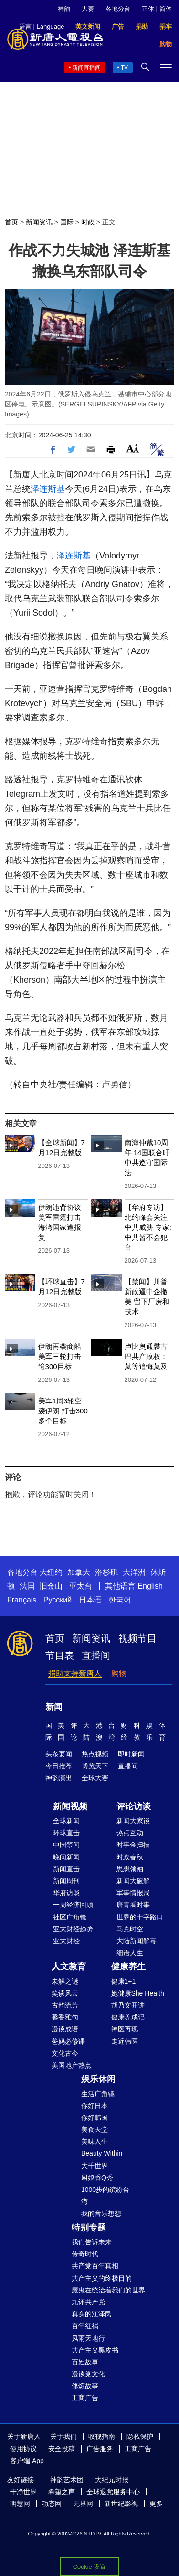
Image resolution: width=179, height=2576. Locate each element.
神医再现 (124, 2029)
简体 (165, 8)
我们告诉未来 (92, 2242)
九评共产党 (88, 2302)
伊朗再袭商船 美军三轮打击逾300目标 (59, 1356)
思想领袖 (129, 1869)
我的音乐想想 (101, 2213)
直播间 (96, 1655)
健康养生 (128, 1966)
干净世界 (23, 2491)
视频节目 (137, 1638)
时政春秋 (129, 1857)
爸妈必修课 (68, 2041)
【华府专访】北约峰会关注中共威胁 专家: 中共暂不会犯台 (148, 1227)
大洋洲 (134, 1572)
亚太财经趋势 (73, 1929)
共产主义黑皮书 (95, 2350)
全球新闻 (66, 1821)
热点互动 (129, 1832)
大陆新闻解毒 (136, 1941)
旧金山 (51, 1586)
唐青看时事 (133, 1904)
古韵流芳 (65, 2005)
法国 (27, 1586)
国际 (67, 222)
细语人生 (129, 1953)
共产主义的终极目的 (102, 2278)
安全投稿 (61, 2449)
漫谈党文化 (88, 2374)
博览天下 (95, 1766)
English (149, 1586)
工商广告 (85, 2398)
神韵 (64, 8)
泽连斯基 (48, 489)
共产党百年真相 (95, 2266)
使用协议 (23, 2449)
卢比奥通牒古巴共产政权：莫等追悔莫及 (146, 1356)
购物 (118, 1673)
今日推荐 (58, 1766)
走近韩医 (124, 2041)
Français (21, 1600)
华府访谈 (66, 1893)
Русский (57, 1600)
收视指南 (101, 2436)
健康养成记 (128, 2017)
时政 (88, 222)
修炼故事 (85, 2386)
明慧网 (20, 2503)
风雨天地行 (88, 2338)
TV (124, 67)
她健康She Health (137, 1993)
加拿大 (78, 1572)
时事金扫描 (133, 1844)
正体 (148, 8)
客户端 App (27, 2460)
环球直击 (66, 1832)
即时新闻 (131, 1754)
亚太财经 (66, 1941)
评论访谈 (133, 1806)
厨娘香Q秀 (97, 2177)
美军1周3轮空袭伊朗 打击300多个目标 (63, 1411)
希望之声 (61, 2491)
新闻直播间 (86, 67)
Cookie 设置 (89, 2566)
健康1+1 (123, 1981)
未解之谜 (65, 1981)
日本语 (90, 1600)
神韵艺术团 (67, 2480)
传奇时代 (85, 2254)
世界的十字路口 (139, 1917)
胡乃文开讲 (128, 2005)
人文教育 (69, 1966)
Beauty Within (101, 2153)
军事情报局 (133, 1893)
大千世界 (94, 2166)
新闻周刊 (66, 1881)
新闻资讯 (39, 222)
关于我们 (63, 2436)
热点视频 (95, 1754)
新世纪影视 (121, 2503)
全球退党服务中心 (113, 2491)
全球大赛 (95, 1778)
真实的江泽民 (92, 2314)
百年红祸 (85, 2326)
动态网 (52, 2503)
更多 (156, 2503)
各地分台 (117, 8)
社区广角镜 (69, 1917)
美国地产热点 (72, 2065)
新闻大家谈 (133, 1821)
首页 (11, 222)
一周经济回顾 (73, 1904)
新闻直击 (66, 1869)
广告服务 (99, 2449)
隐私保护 (139, 2436)
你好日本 (94, 2105)
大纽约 (51, 1572)
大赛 (88, 8)
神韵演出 (58, 1778)
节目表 (59, 1655)
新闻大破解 (133, 1881)
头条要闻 (58, 1754)
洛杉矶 (106, 1572)
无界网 (83, 2503)
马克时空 (129, 1929)
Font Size (132, 448)
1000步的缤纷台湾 (105, 2195)
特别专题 (89, 2227)
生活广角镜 (98, 2094)
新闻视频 (70, 1806)
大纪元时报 (111, 2480)
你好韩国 (94, 2117)
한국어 (119, 1600)
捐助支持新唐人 (75, 1673)
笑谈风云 (65, 1993)
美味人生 (94, 2141)
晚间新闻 (66, 1857)
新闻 (54, 1707)
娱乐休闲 (98, 2079)
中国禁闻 (66, 1844)
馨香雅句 (65, 2017)
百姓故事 (85, 2362)
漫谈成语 (65, 2029)
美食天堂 (94, 2129)
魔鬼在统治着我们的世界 (108, 2290)
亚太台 (80, 1586)
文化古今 (65, 2053)
